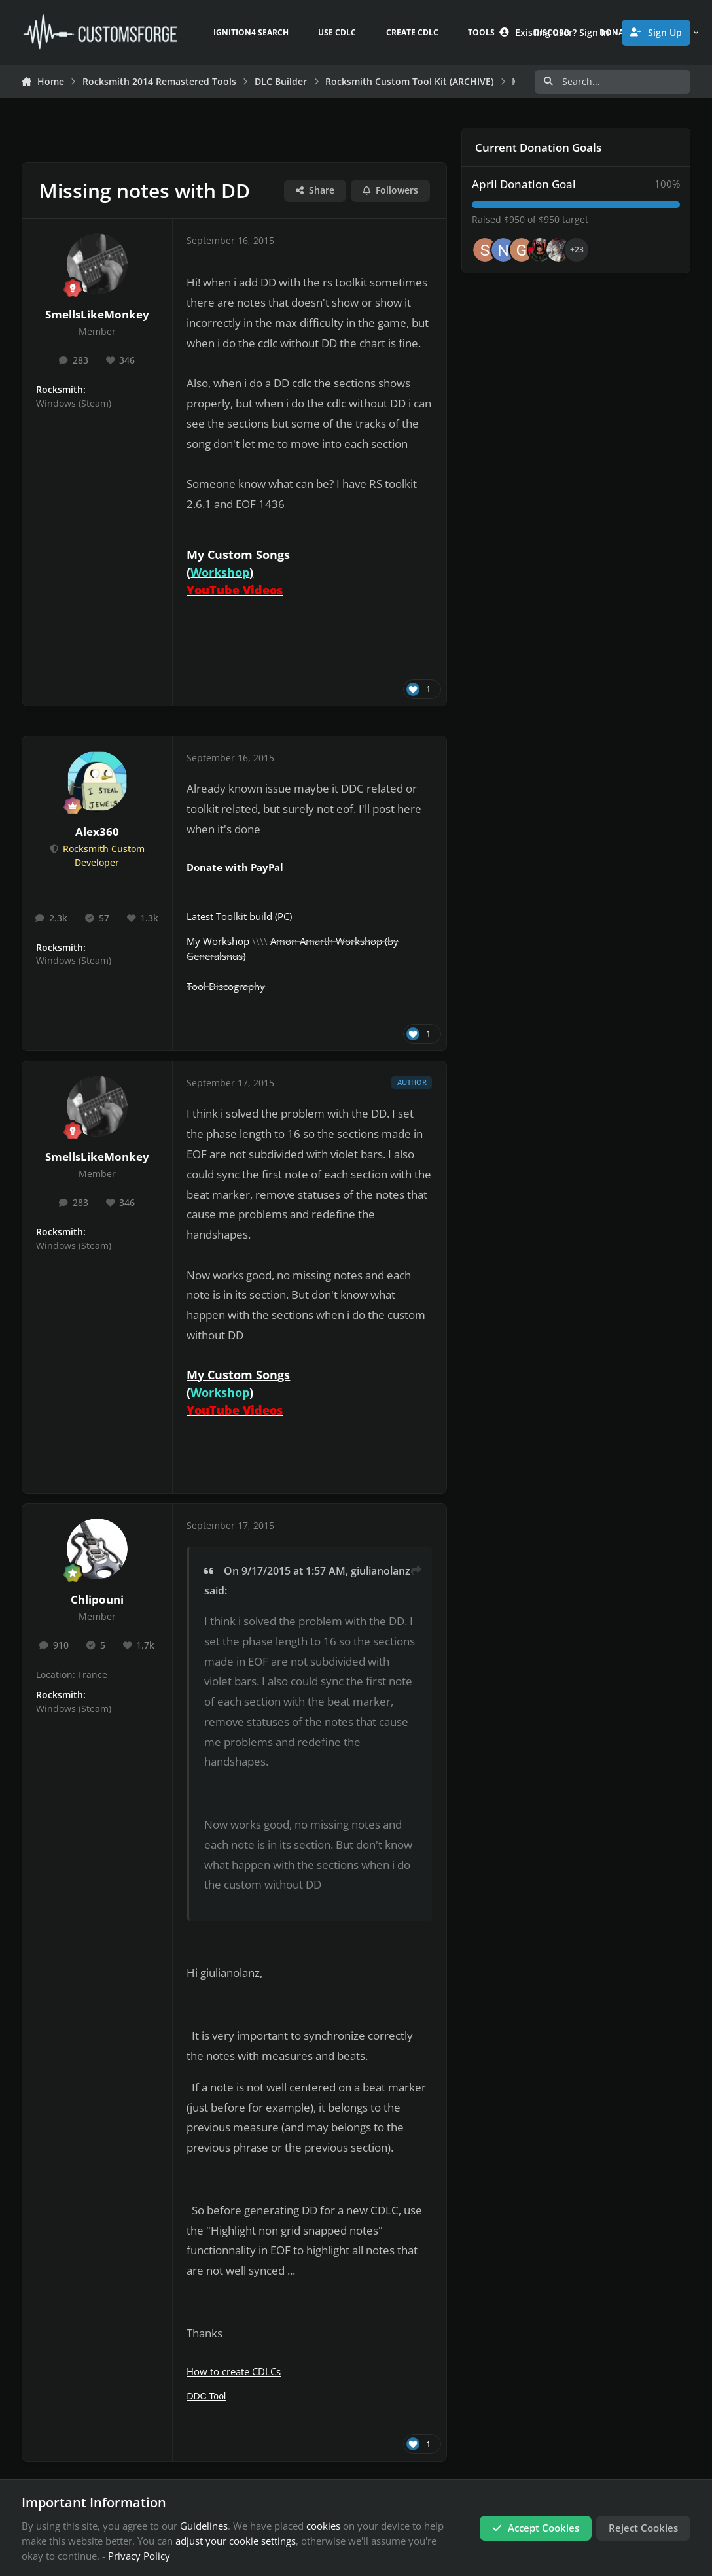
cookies (323, 2525)
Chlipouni (97, 1599)
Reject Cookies (643, 2527)
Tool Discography (226, 986)
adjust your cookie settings (235, 2540)
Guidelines (204, 2525)
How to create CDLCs (234, 2371)
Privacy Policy (139, 2555)
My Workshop (218, 941)
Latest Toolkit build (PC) (239, 916)
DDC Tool (206, 2396)
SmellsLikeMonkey (97, 314)
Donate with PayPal (235, 867)
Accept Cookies (535, 2527)
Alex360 (97, 831)
